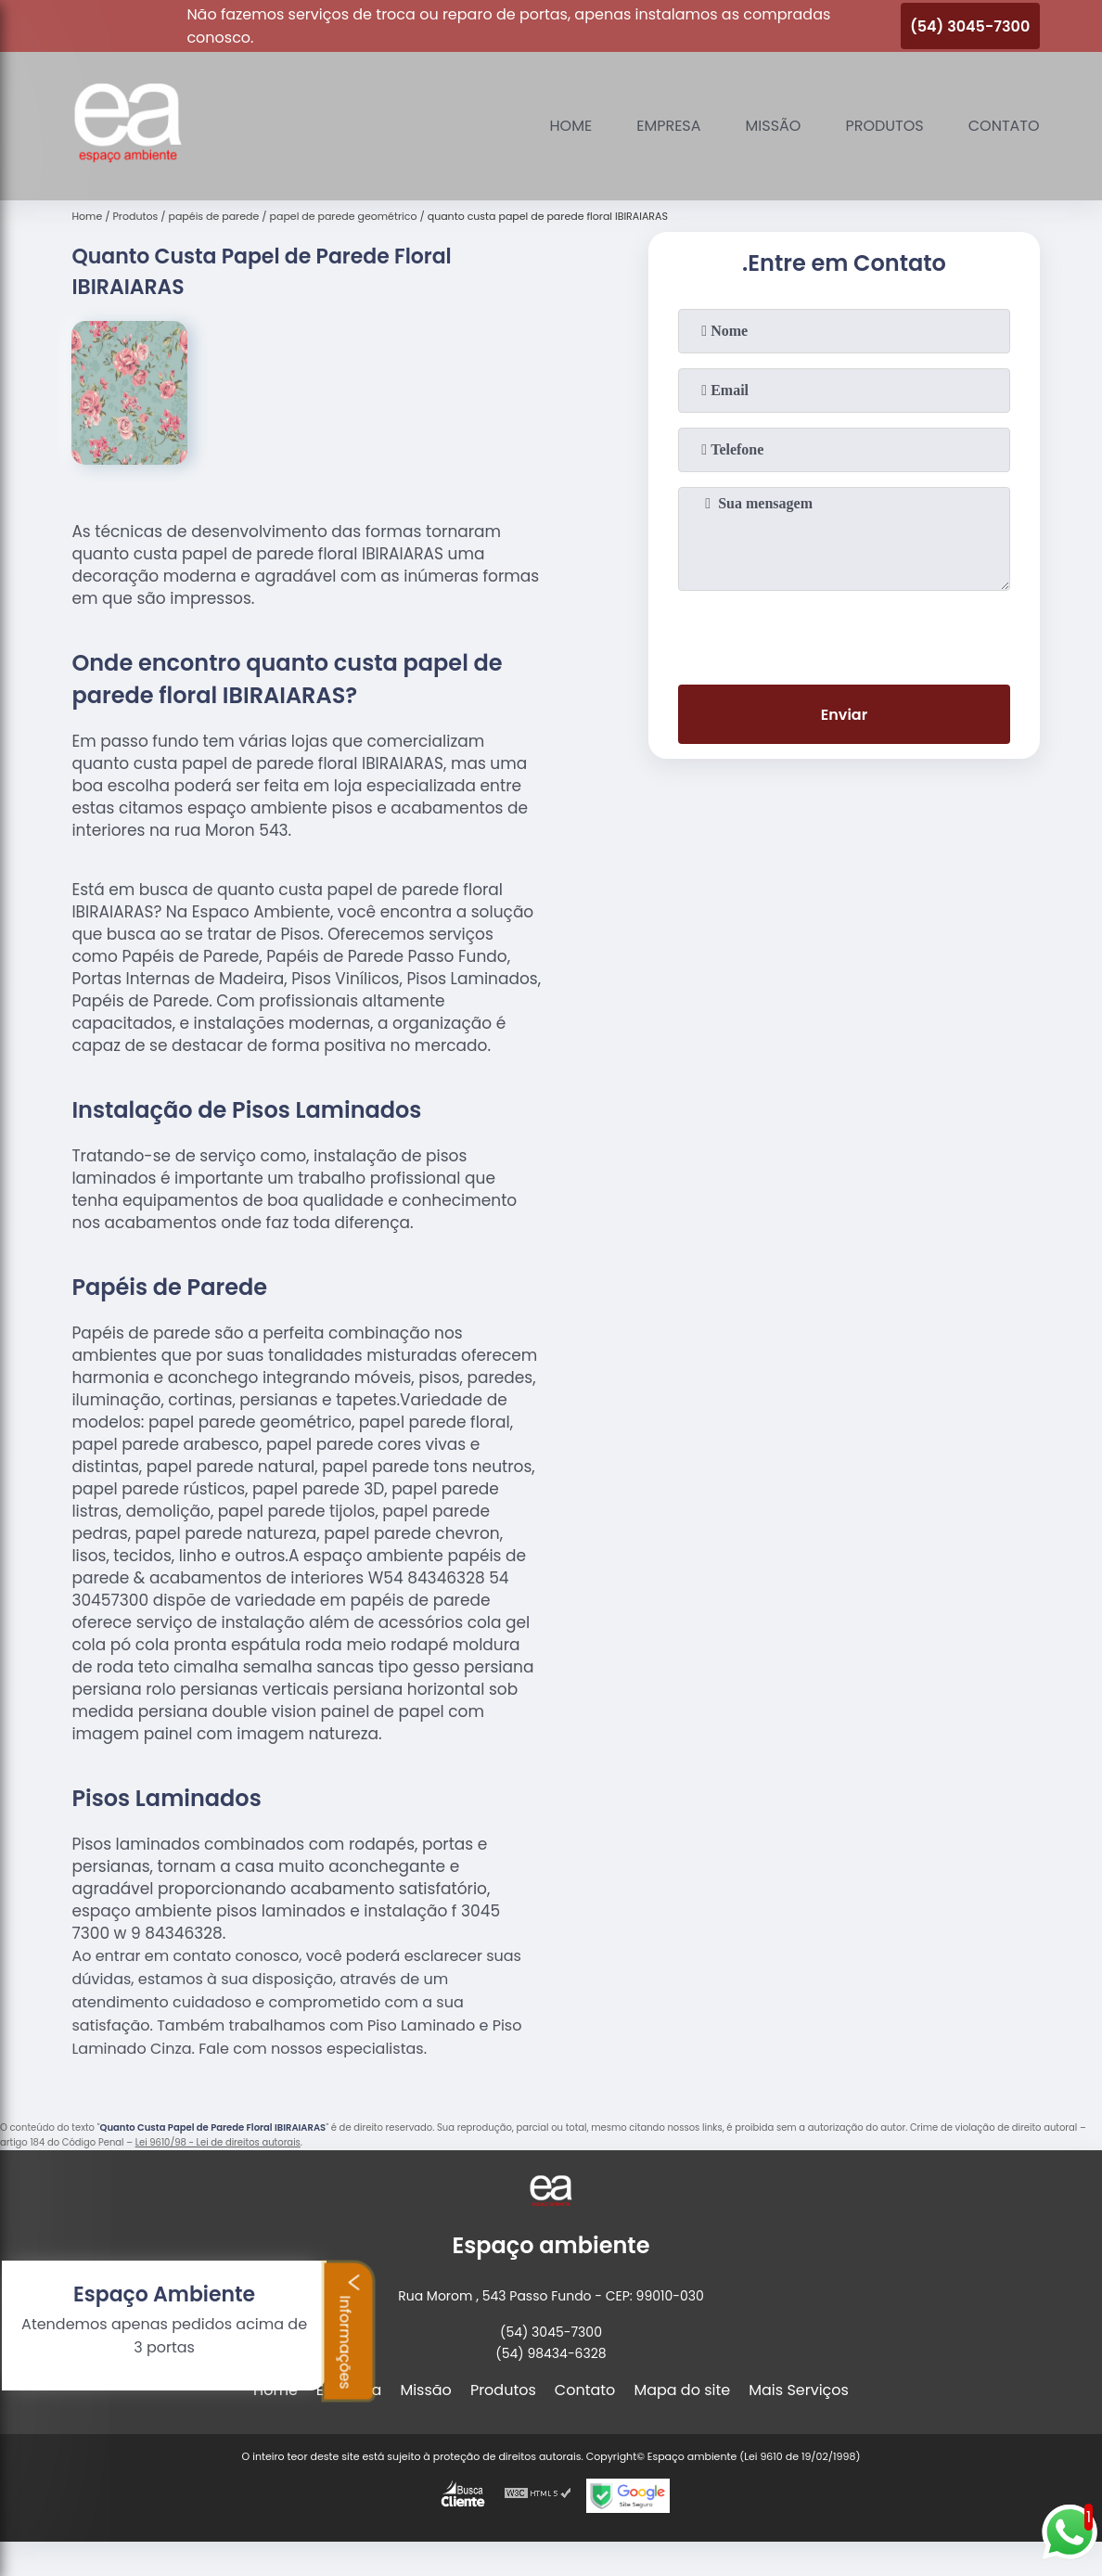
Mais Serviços (799, 2390)
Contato (1004, 125)
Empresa (668, 125)
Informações (91, 2330)
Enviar (844, 714)
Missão (773, 125)
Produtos (884, 125)
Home (571, 125)
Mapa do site (682, 2390)
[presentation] (844, 633)
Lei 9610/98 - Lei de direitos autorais (218, 2142)
